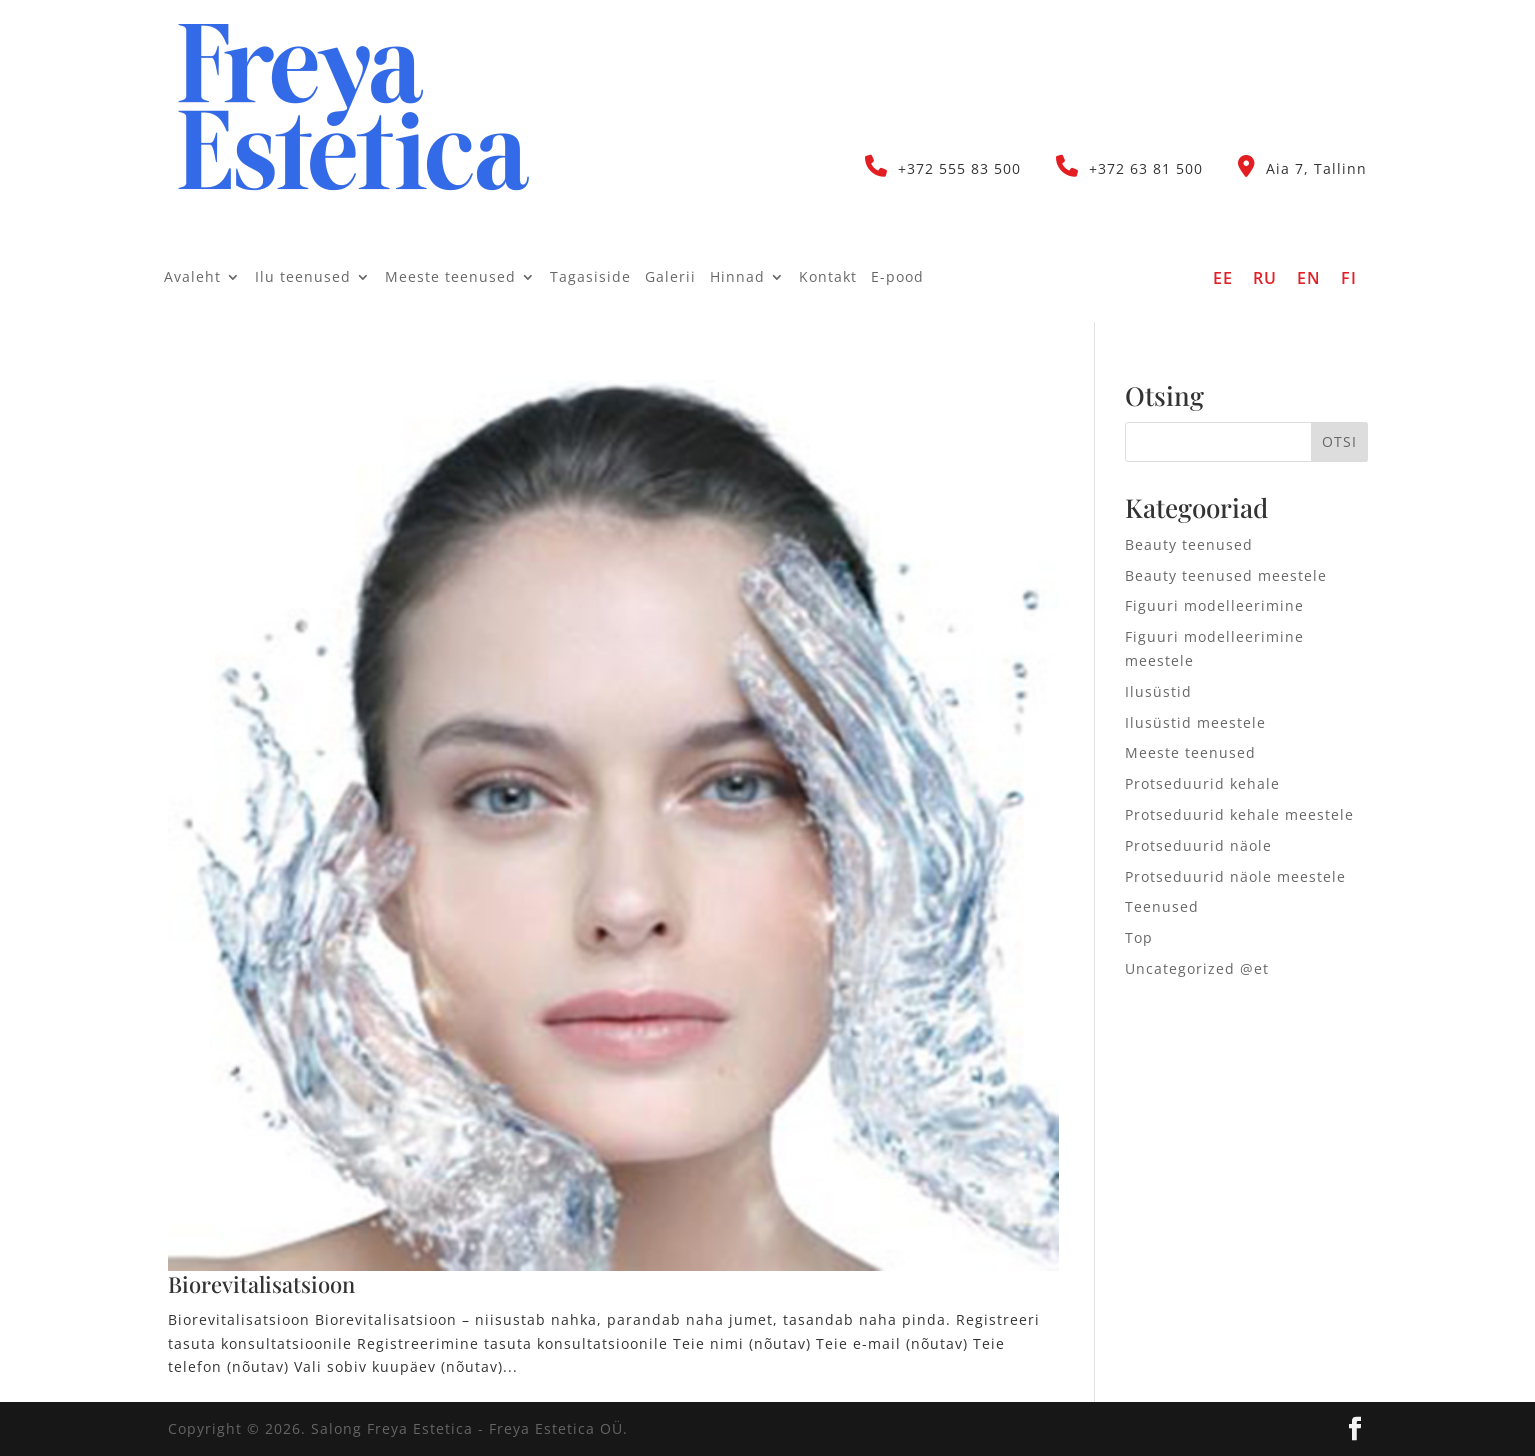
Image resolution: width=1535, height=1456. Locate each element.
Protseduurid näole (1198, 845)
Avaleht (192, 278)
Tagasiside (590, 278)
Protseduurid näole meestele (1235, 876)
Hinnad (737, 278)
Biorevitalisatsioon (261, 1284)
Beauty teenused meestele (1226, 575)
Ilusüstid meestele (1195, 722)
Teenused (1162, 906)
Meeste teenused (450, 278)
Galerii (670, 278)
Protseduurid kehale (1202, 783)
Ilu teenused (303, 278)
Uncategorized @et (1197, 968)
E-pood (897, 278)
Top (1139, 937)
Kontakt (828, 278)
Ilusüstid (1158, 691)
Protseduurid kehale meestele (1239, 814)
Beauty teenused (1189, 544)
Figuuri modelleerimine (1214, 605)
